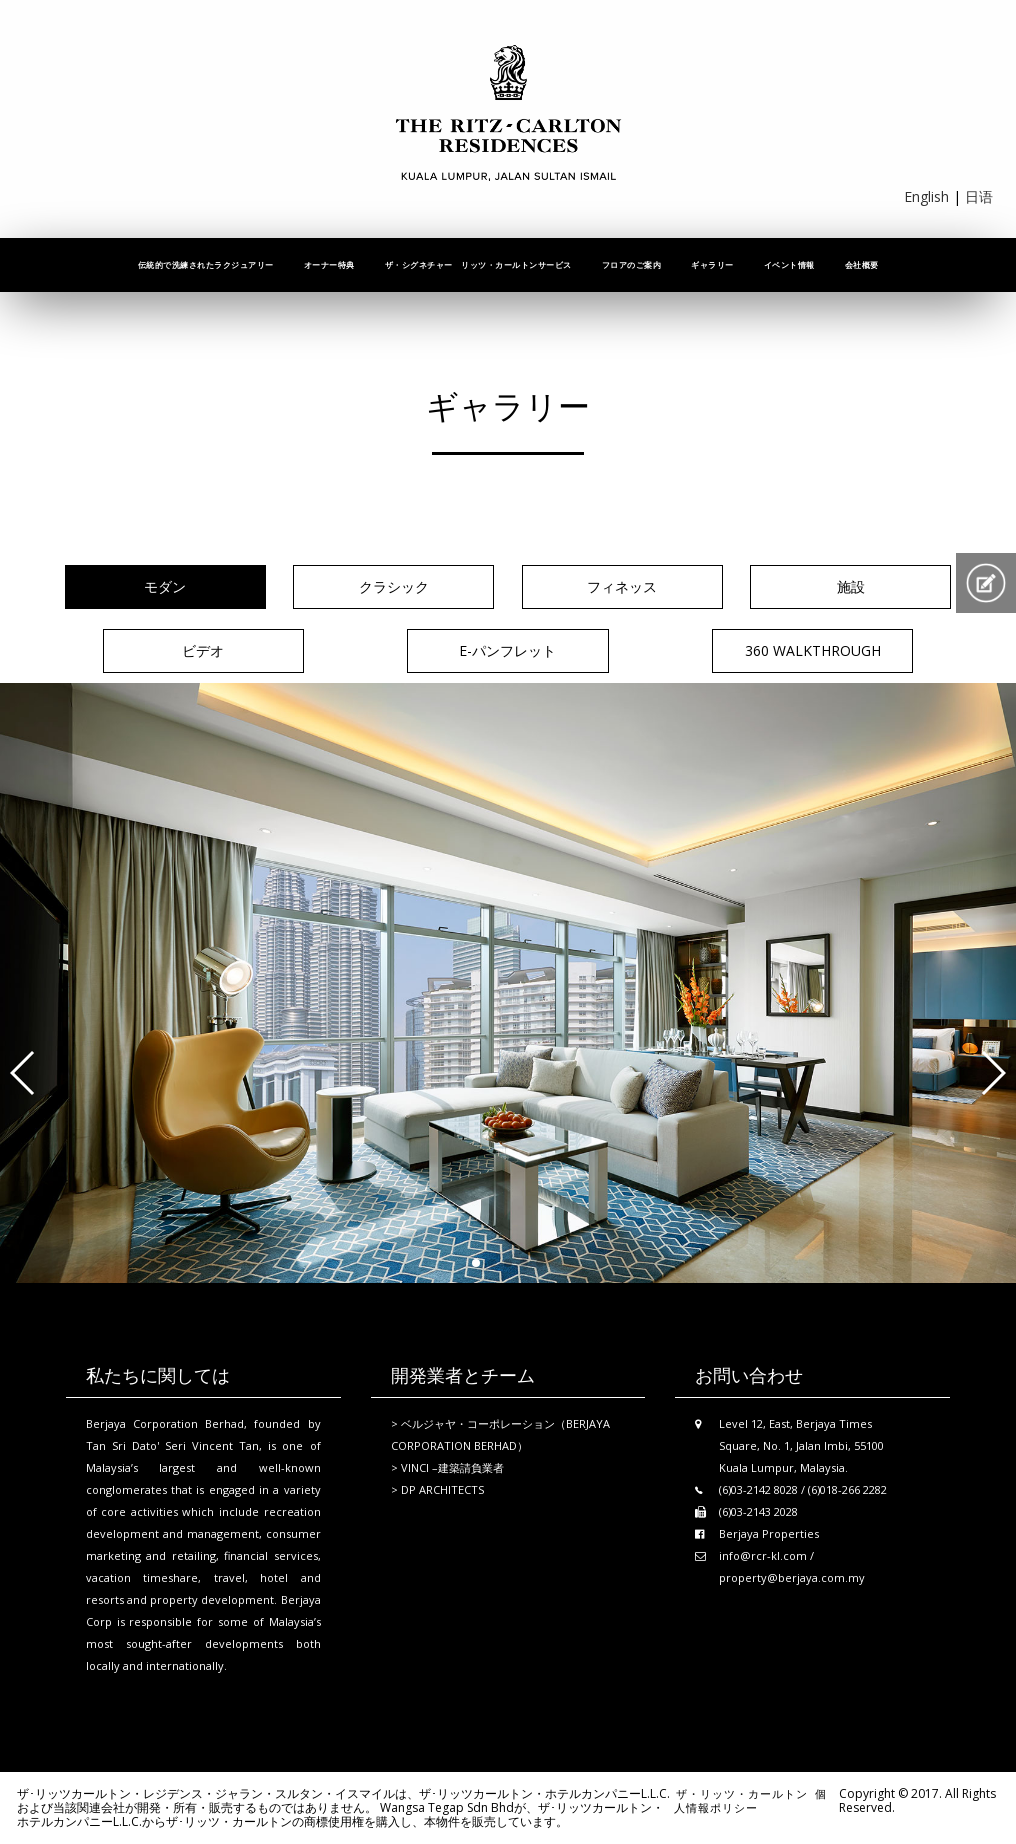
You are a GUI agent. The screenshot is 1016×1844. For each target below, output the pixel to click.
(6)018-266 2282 (847, 1489)
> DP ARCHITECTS (437, 1489)
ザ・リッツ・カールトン (742, 1793)
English (926, 196)
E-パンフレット (507, 650)
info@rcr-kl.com (763, 1555)
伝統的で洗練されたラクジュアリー (206, 264)
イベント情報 (789, 264)
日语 (979, 196)
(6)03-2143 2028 (758, 1511)
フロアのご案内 (632, 264)
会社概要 (862, 264)
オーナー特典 (329, 264)
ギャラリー (712, 264)
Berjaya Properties (769, 1533)
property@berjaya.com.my (792, 1577)
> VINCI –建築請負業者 (447, 1467)
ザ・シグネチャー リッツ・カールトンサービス (478, 264)
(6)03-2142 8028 (758, 1489)
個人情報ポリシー (750, 1800)
